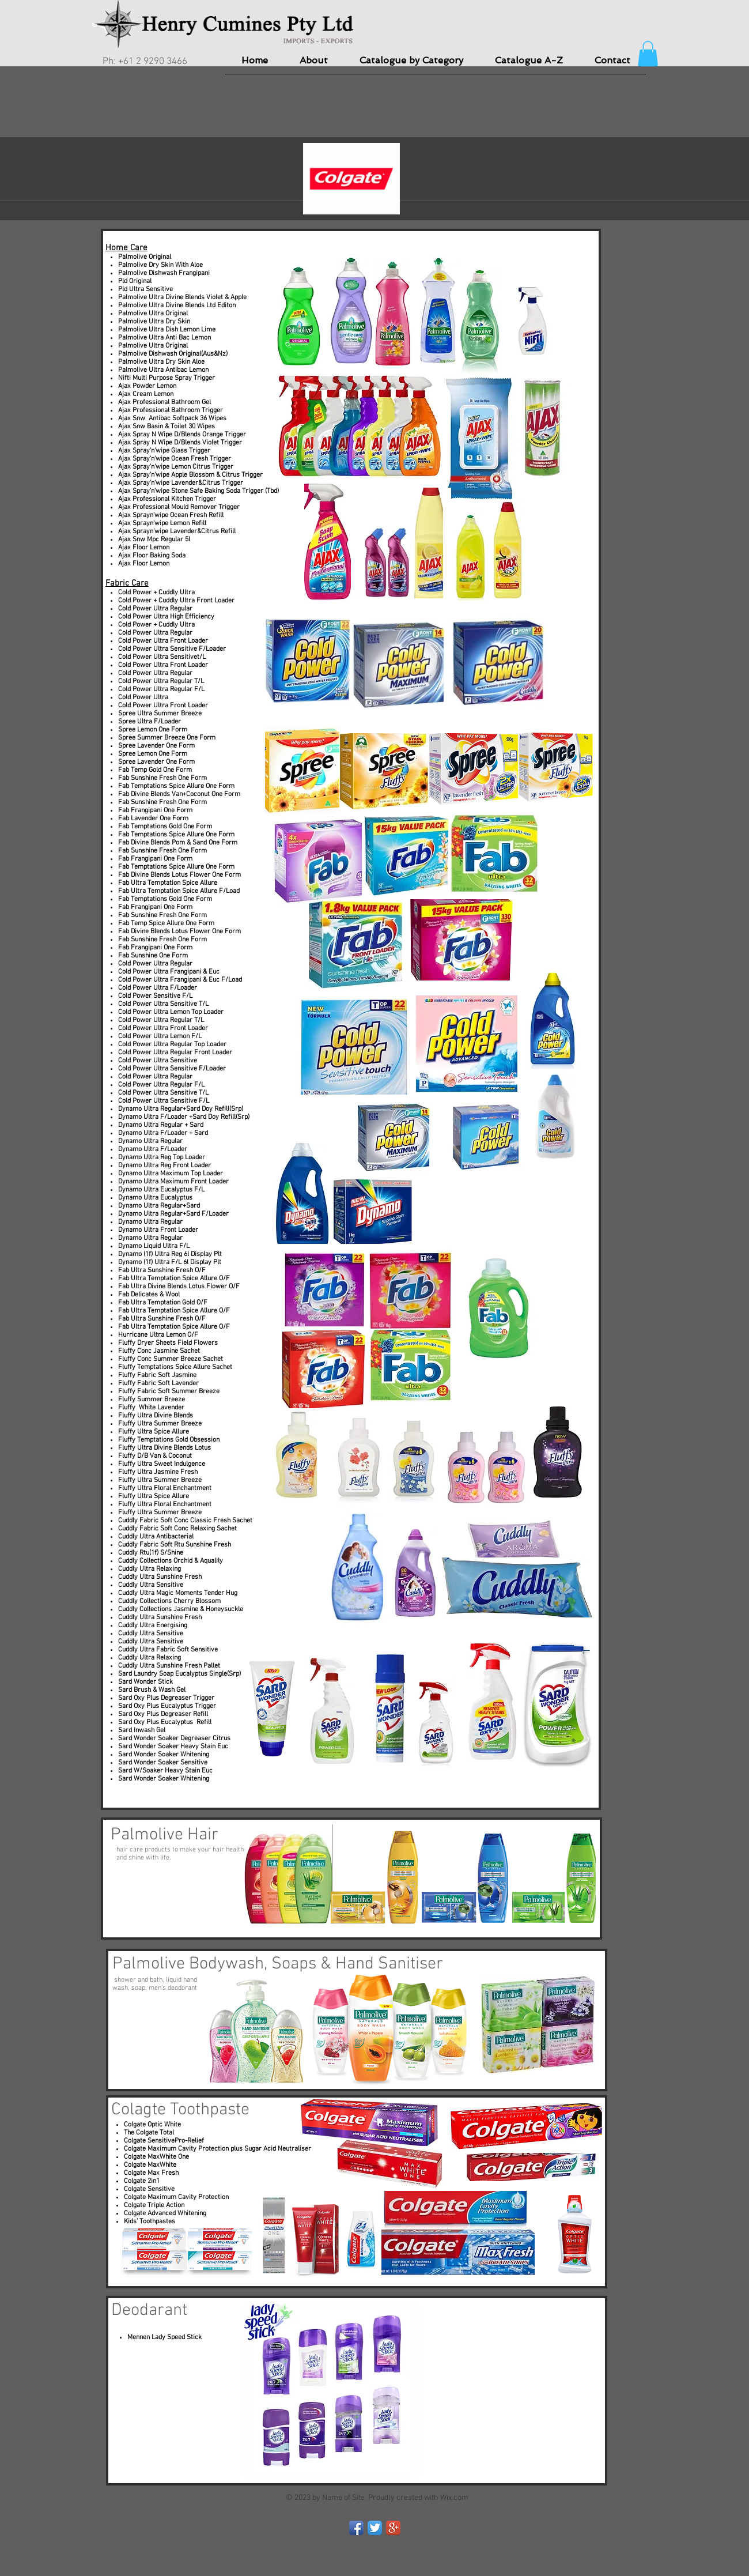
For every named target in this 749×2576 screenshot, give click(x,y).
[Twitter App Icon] (375, 2528)
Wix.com (454, 2498)
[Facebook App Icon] (356, 2528)
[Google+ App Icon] (393, 2528)
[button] (648, 53)
